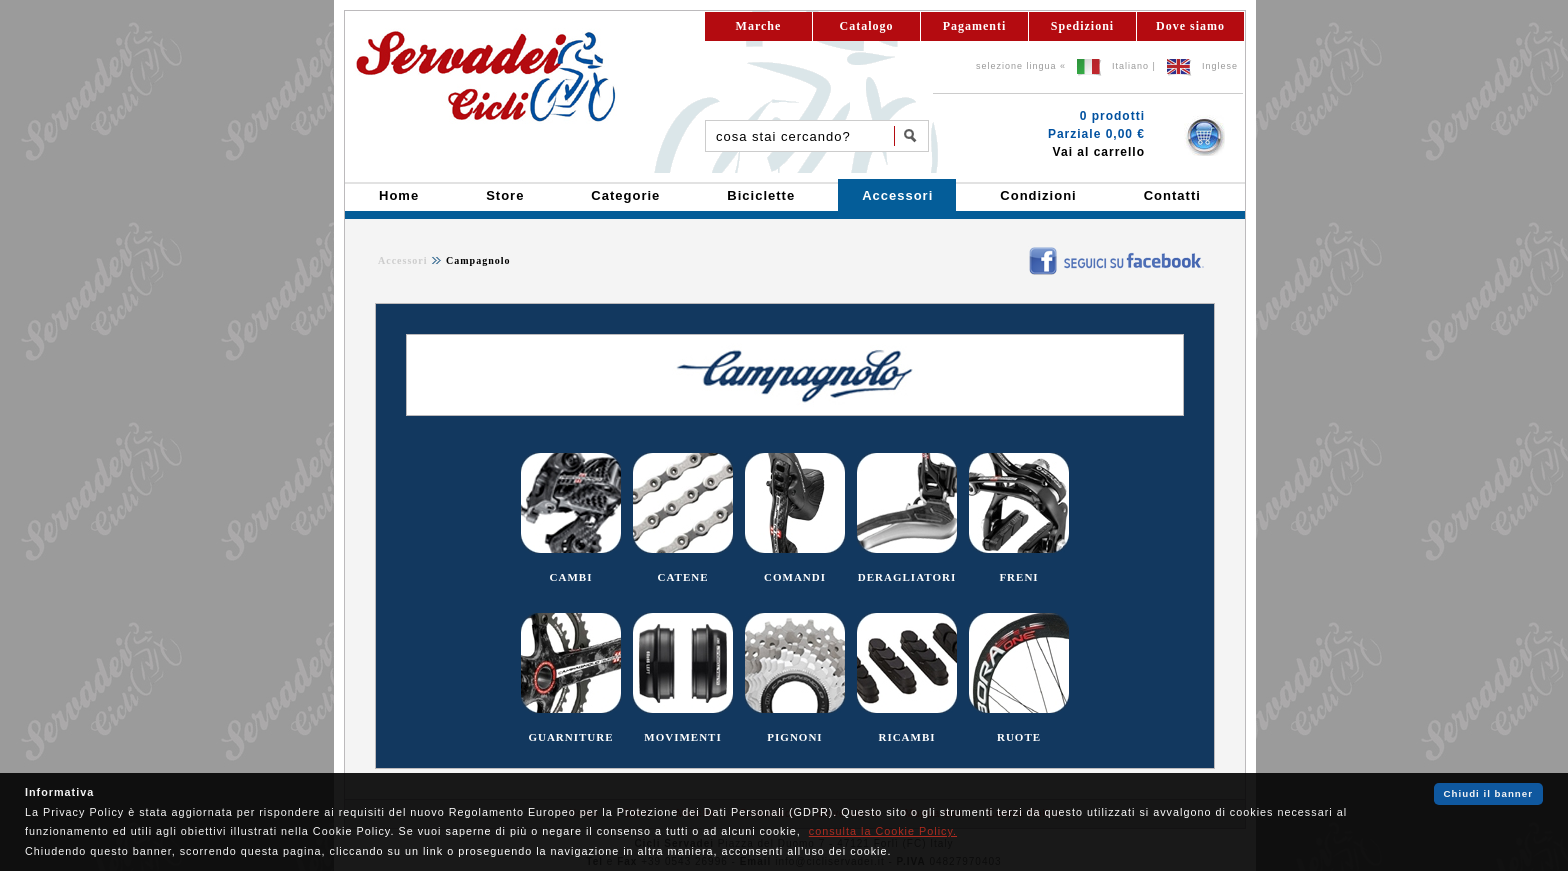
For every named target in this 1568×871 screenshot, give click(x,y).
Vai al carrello (1099, 152)
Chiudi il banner (1488, 793)
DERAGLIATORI (907, 577)
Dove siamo (1190, 26)
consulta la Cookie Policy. (883, 831)
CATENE (682, 577)
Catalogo (867, 26)
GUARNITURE (570, 737)
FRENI (1018, 577)
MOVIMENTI (682, 737)
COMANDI (795, 577)
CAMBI (571, 577)
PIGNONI (794, 737)
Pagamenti (975, 26)
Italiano (1130, 66)
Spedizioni (1082, 26)
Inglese (1220, 66)
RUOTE (1019, 737)
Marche (759, 26)
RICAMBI (906, 737)
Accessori (403, 260)
